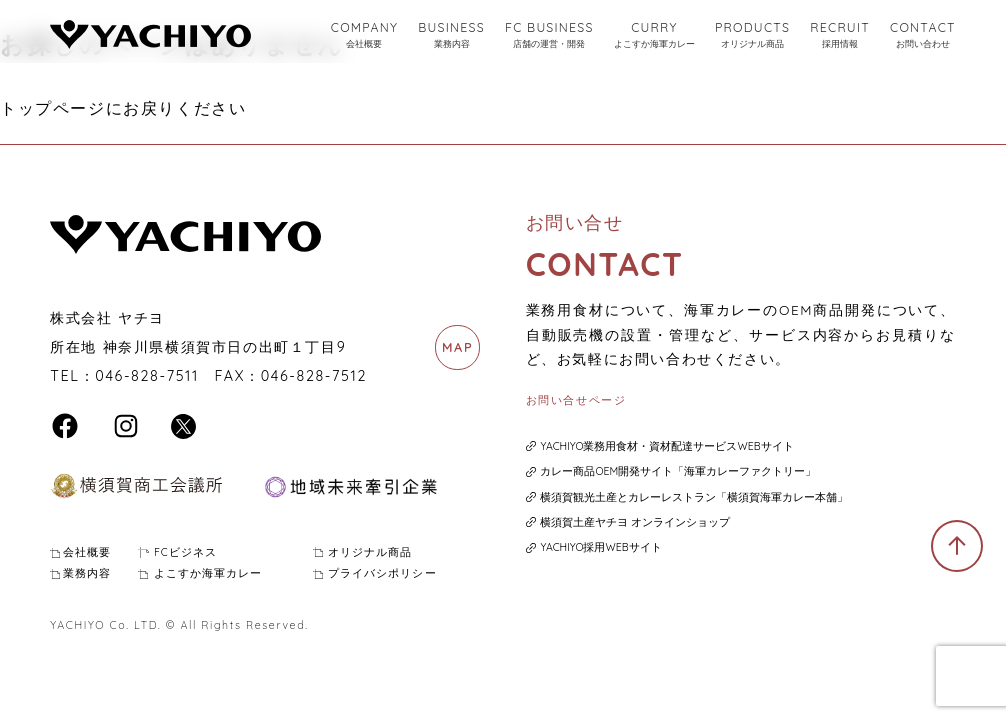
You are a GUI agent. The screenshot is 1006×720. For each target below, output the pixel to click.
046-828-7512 (314, 376)
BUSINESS (451, 35)
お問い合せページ (576, 400)
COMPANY (364, 35)
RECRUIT (840, 35)
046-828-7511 (147, 376)
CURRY (654, 35)
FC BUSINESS (549, 35)
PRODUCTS (752, 35)
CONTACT (923, 35)
